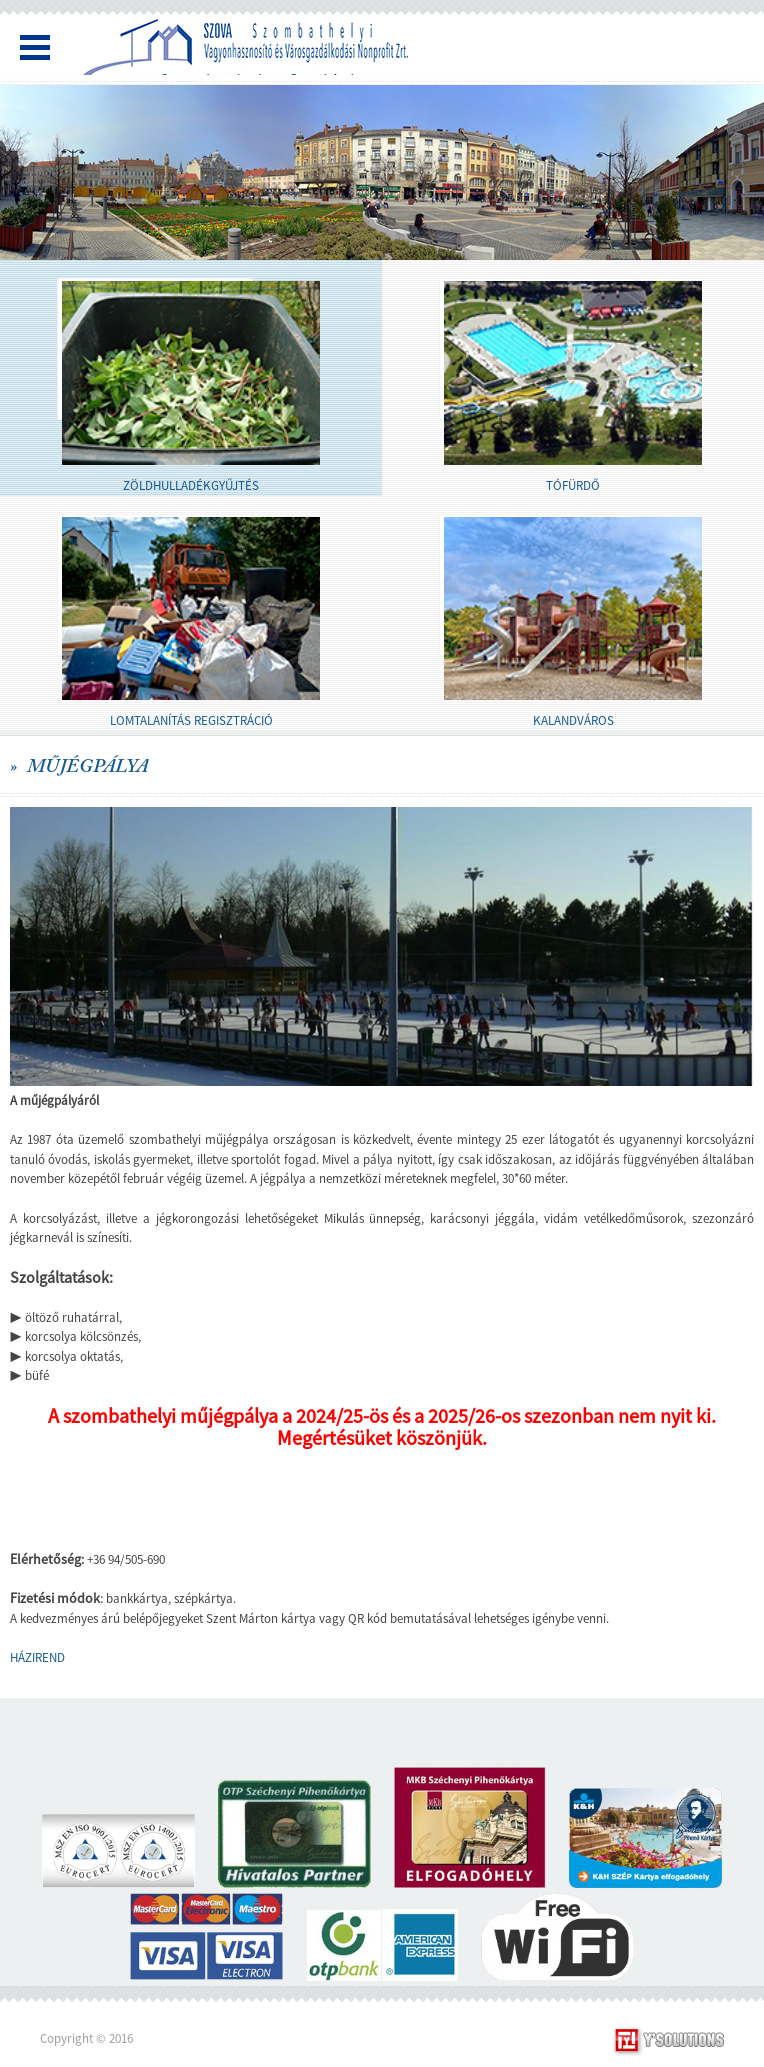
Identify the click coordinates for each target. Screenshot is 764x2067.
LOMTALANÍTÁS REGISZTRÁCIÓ (191, 720)
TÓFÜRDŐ (573, 485)
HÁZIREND (37, 1657)
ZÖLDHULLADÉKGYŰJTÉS (191, 485)
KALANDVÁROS (573, 720)
